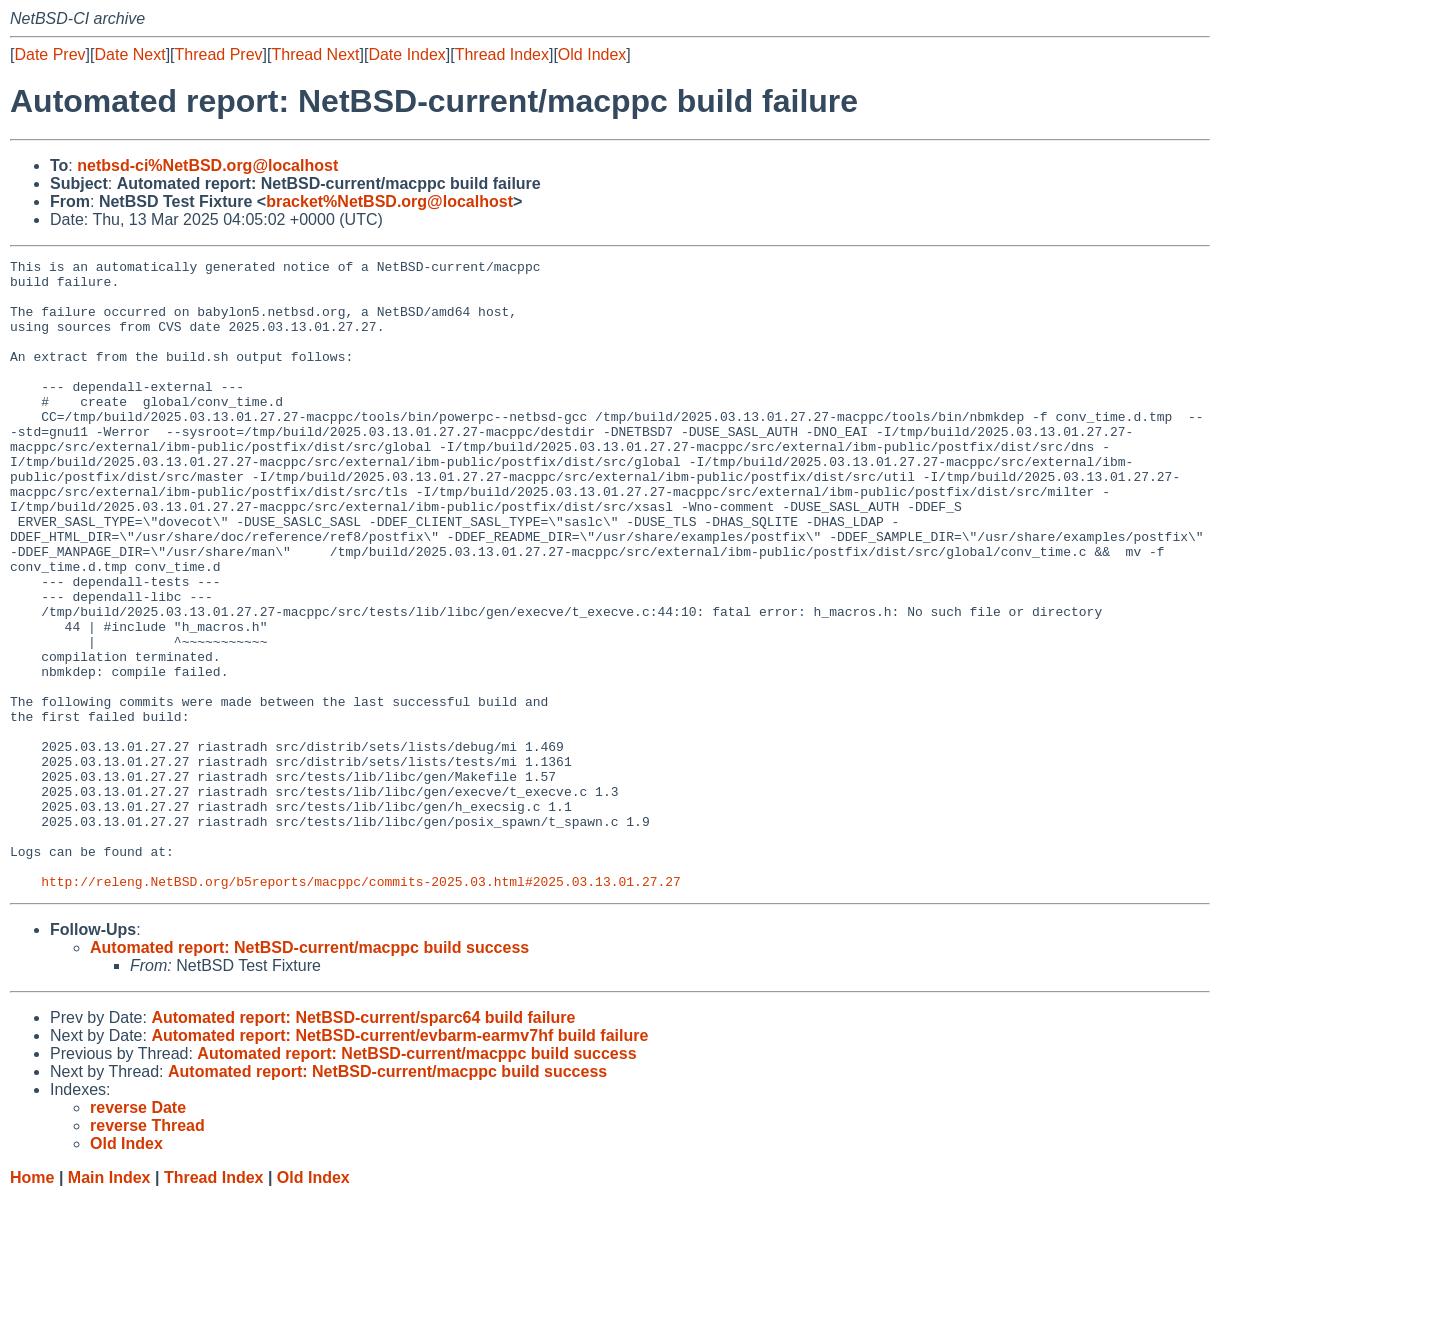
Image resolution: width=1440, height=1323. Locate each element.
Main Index (109, 1303)
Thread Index (502, 54)
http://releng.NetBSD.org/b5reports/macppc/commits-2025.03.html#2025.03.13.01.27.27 (361, 1007)
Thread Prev (219, 54)
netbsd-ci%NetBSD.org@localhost (207, 165)
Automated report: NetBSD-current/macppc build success (309, 1073)
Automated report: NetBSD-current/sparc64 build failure (363, 1143)
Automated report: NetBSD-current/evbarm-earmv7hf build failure (399, 1161)
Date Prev (49, 54)
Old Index (592, 54)
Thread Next (315, 54)
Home (32, 1303)
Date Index (406, 54)
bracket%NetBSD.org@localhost (389, 201)
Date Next (129, 54)
